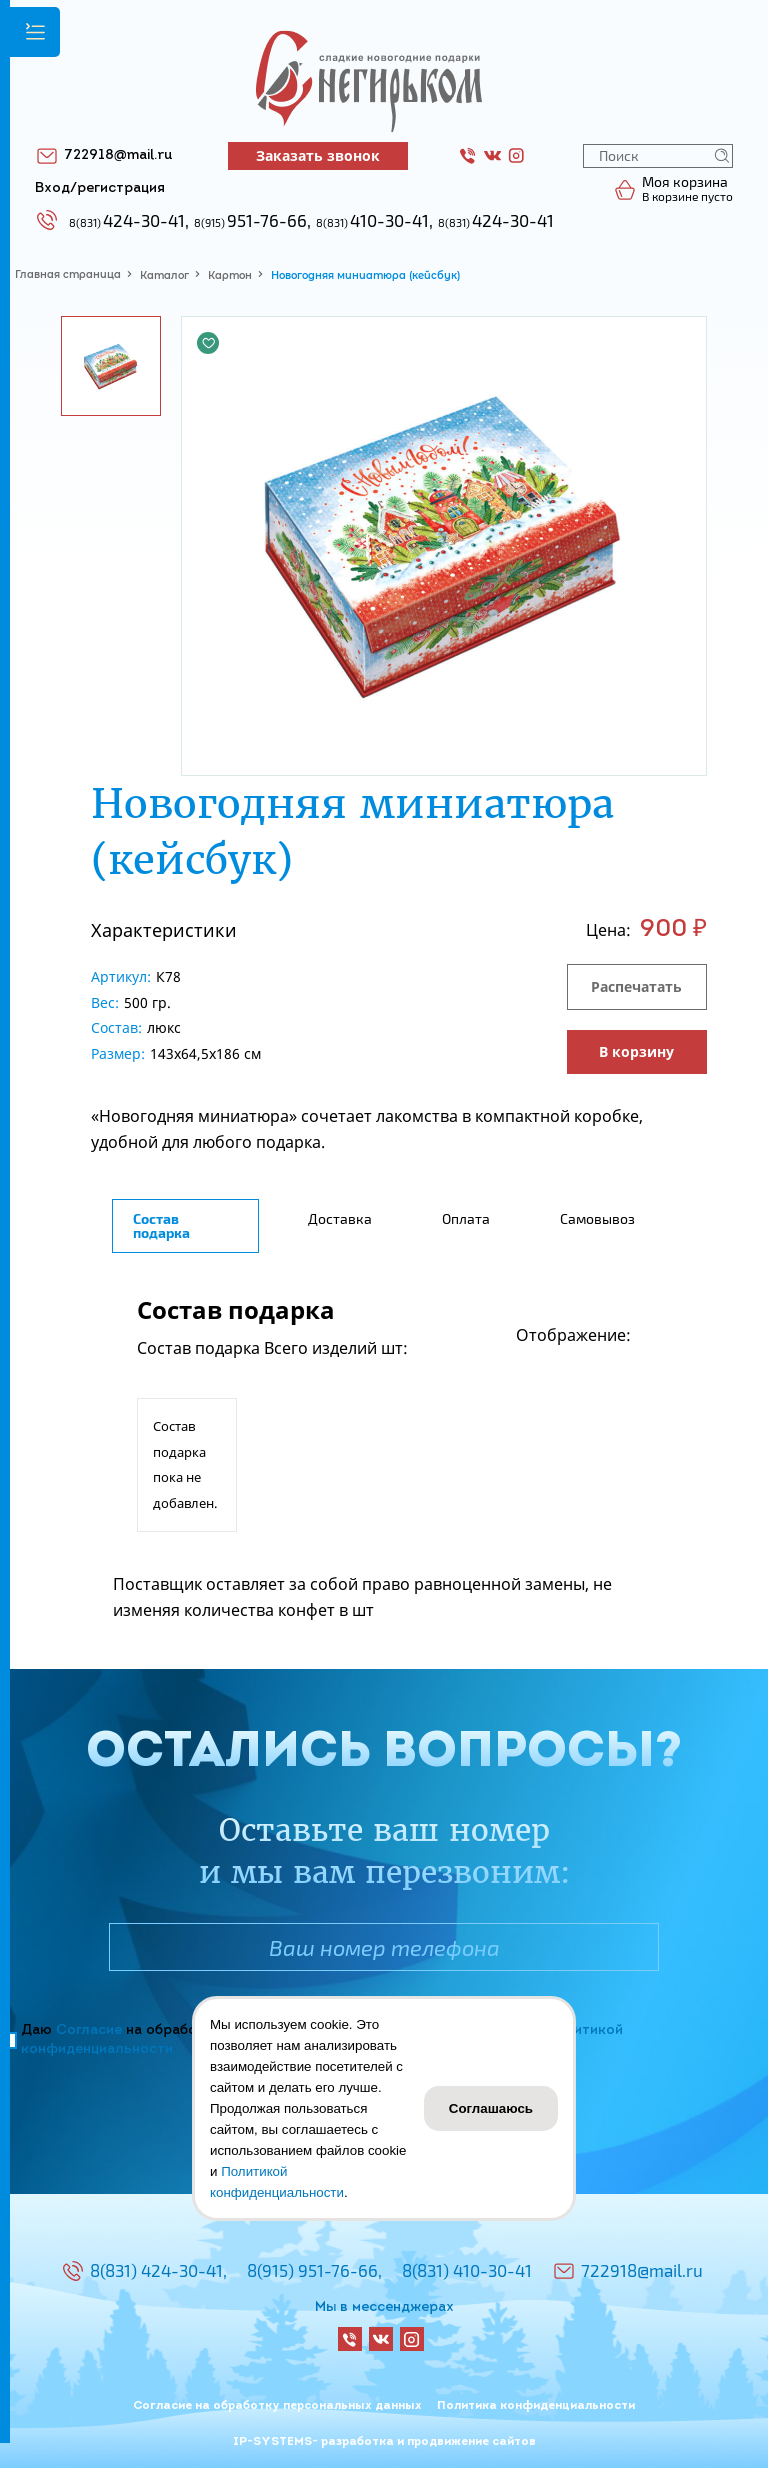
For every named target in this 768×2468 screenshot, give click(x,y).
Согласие (89, 2030)
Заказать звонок (318, 155)
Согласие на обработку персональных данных (277, 2406)
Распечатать (636, 986)
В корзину (636, 1051)
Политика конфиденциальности (536, 2406)
